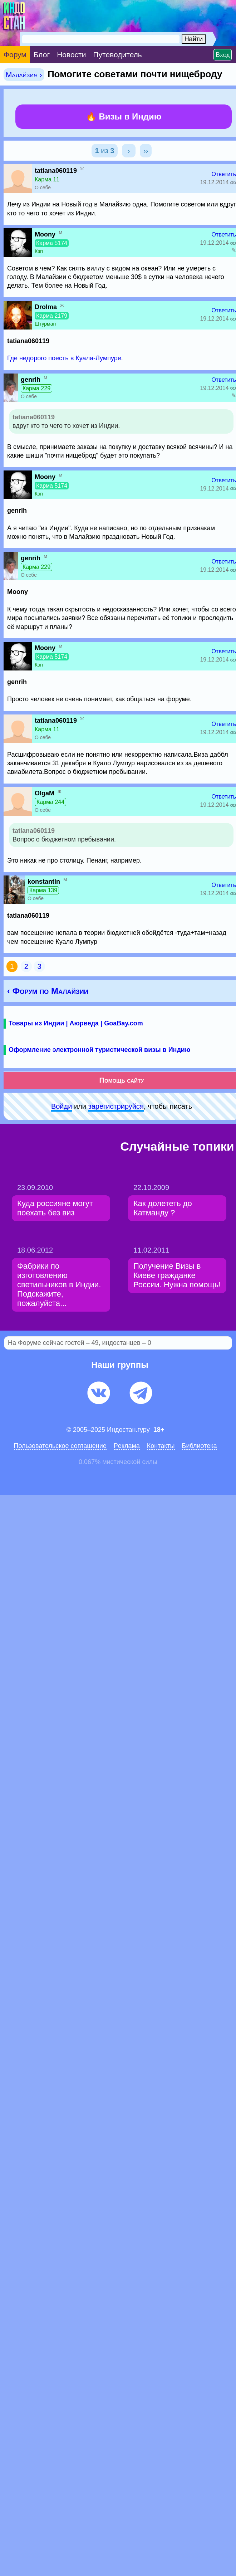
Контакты (161, 1445)
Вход (223, 54)
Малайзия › (24, 74)
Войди (61, 1106)
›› (145, 151)
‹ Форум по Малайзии (47, 991)
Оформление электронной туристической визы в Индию (99, 1049)
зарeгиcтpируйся (116, 1106)
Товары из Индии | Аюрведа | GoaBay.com (76, 1023)
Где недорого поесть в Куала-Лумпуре (64, 358)
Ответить (224, 174)
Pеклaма (127, 1445)
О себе (43, 187)
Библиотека (199, 1445)
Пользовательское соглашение (60, 1445)
